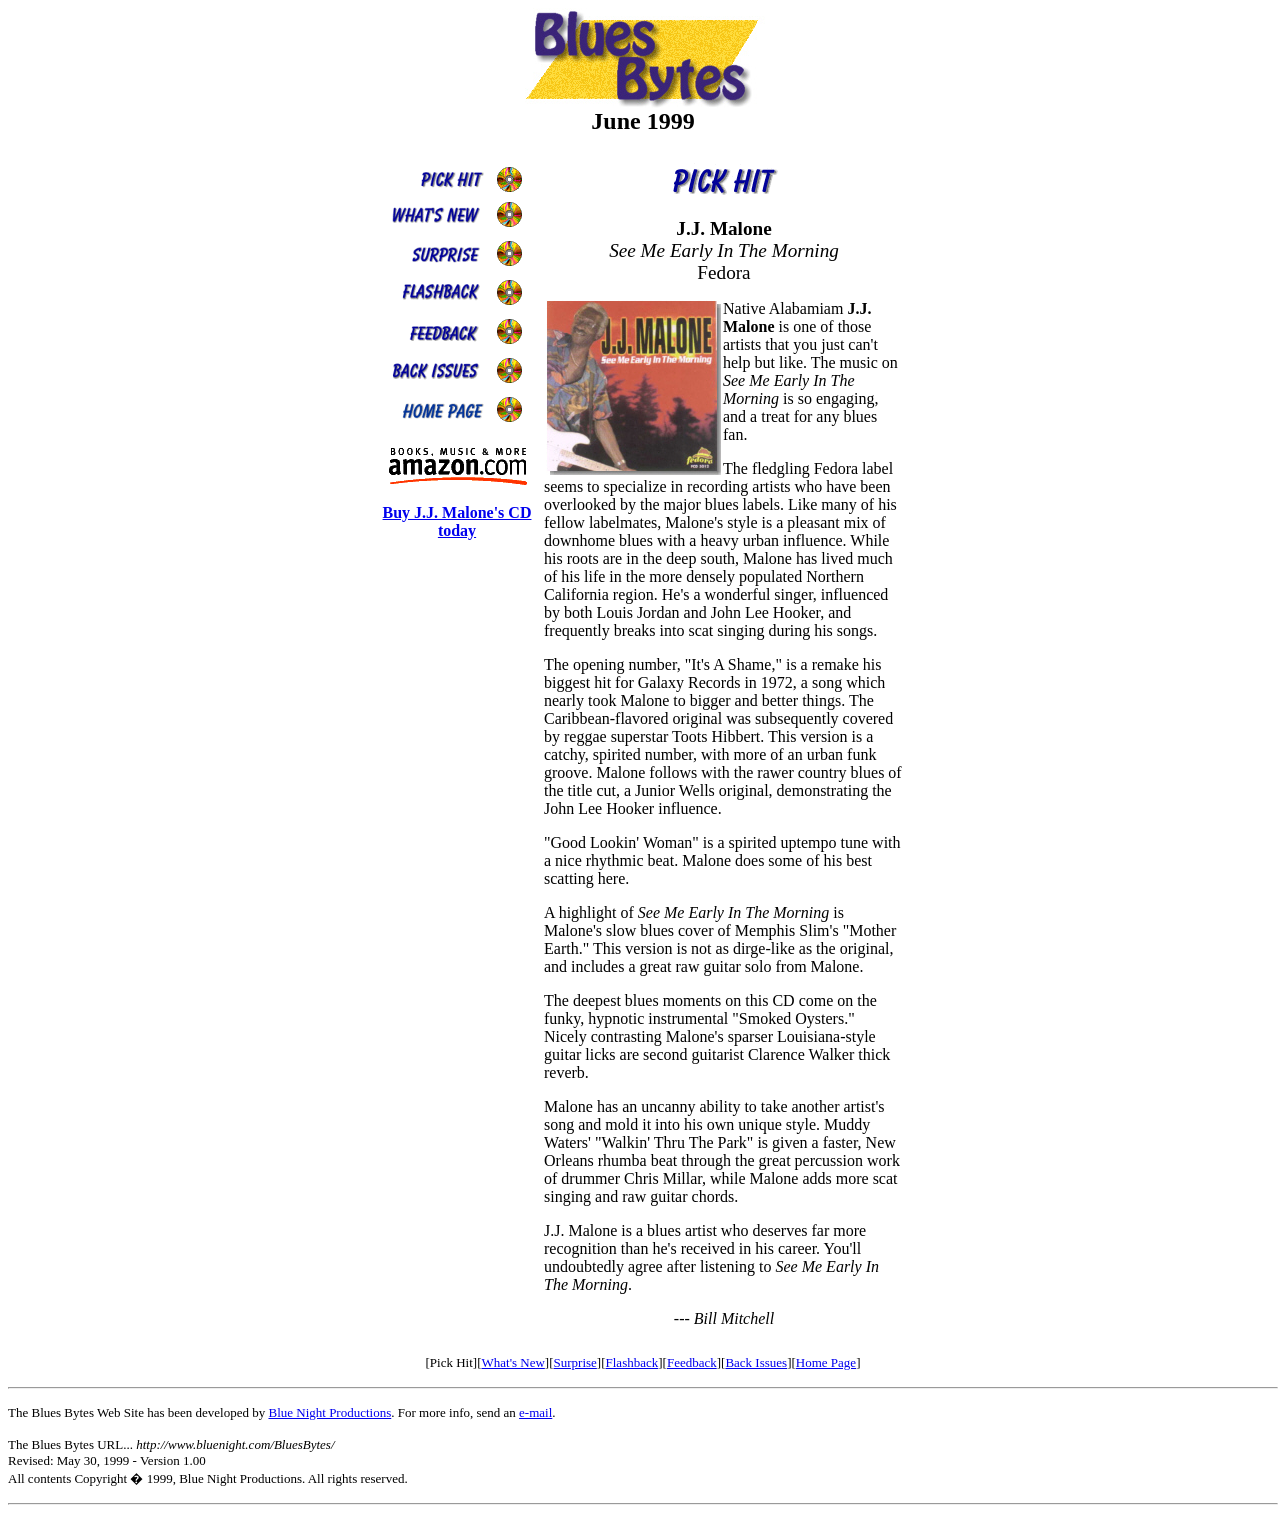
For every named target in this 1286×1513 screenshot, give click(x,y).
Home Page (826, 1362)
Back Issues (756, 1362)
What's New (512, 1362)
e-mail (535, 1412)
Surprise (575, 1362)
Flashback (632, 1362)
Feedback (692, 1362)
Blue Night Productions (329, 1412)
